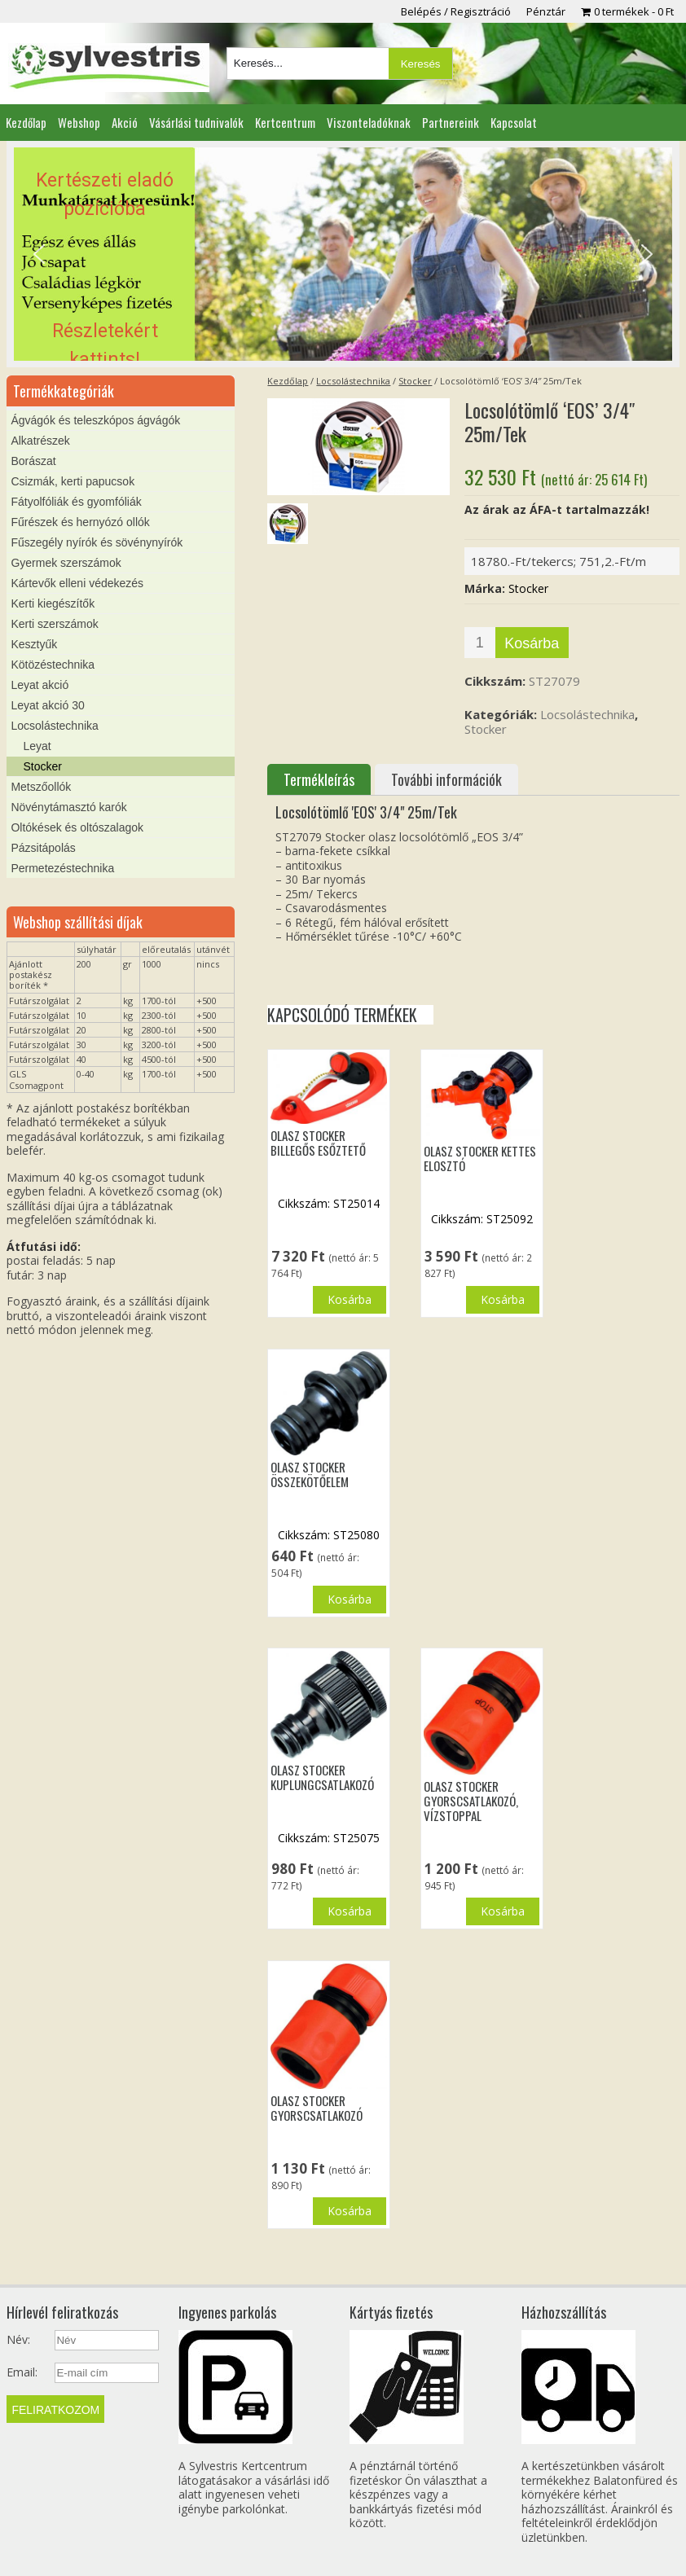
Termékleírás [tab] (319, 779)
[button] (343, 253)
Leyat (37, 746)
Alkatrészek (40, 440)
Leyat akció (39, 684)
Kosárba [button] (350, 1299)
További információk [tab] (446, 779)
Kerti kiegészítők (53, 603)
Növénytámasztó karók (68, 807)
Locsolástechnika (353, 381)
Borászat (33, 460)
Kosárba (531, 643)
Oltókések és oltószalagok (77, 827)
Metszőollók (41, 786)
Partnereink (450, 122)
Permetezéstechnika (62, 868)
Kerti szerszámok (54, 623)
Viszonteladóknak (369, 122)
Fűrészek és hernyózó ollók (80, 522)
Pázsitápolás (43, 847)
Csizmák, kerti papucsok (72, 481)
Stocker (415, 381)
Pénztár (545, 11)
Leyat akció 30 (47, 705)
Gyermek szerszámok (66, 562)
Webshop (79, 122)
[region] (343, 253)
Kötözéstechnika (53, 664)
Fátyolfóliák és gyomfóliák (76, 501)
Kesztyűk (34, 644)
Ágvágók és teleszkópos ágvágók (95, 420)
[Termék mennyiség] (479, 642)
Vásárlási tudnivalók (196, 122)
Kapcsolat (513, 122)
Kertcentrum (285, 122)
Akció (125, 122)
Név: (18, 2339)
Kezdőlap (26, 122)
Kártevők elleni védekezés (77, 583)
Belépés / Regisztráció (456, 11)
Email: (22, 2372)
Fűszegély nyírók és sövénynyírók (96, 542)
